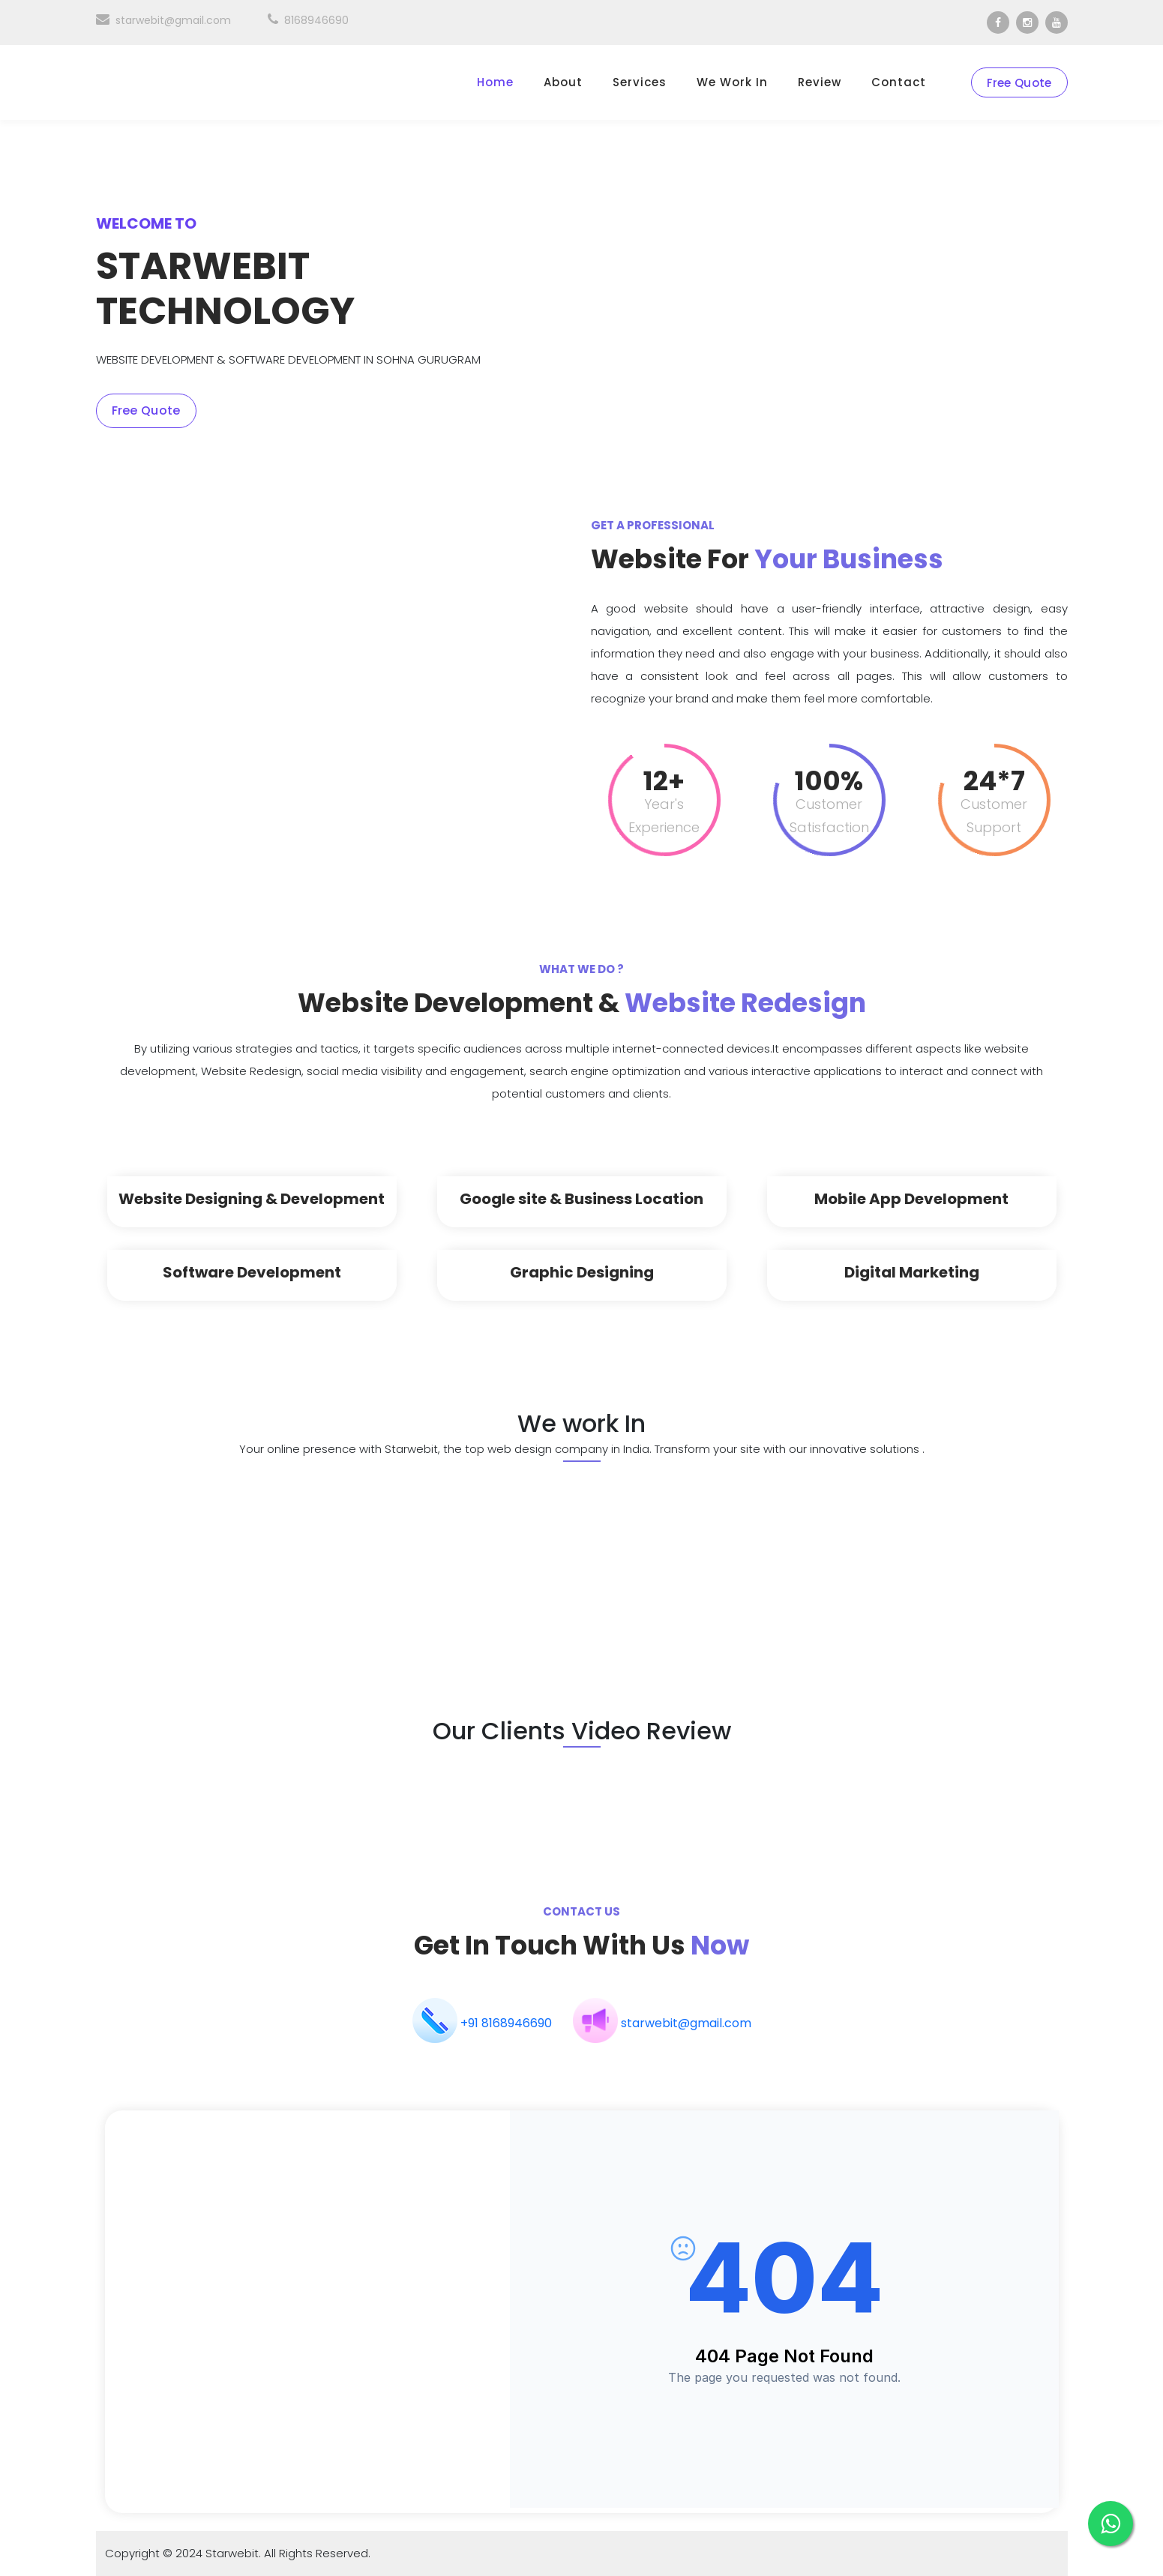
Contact (898, 82)
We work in (732, 82)
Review (819, 82)
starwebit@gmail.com (163, 20)
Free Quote (1019, 83)
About (563, 82)
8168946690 (308, 20)
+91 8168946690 (506, 2023)
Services (640, 82)
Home (495, 82)
